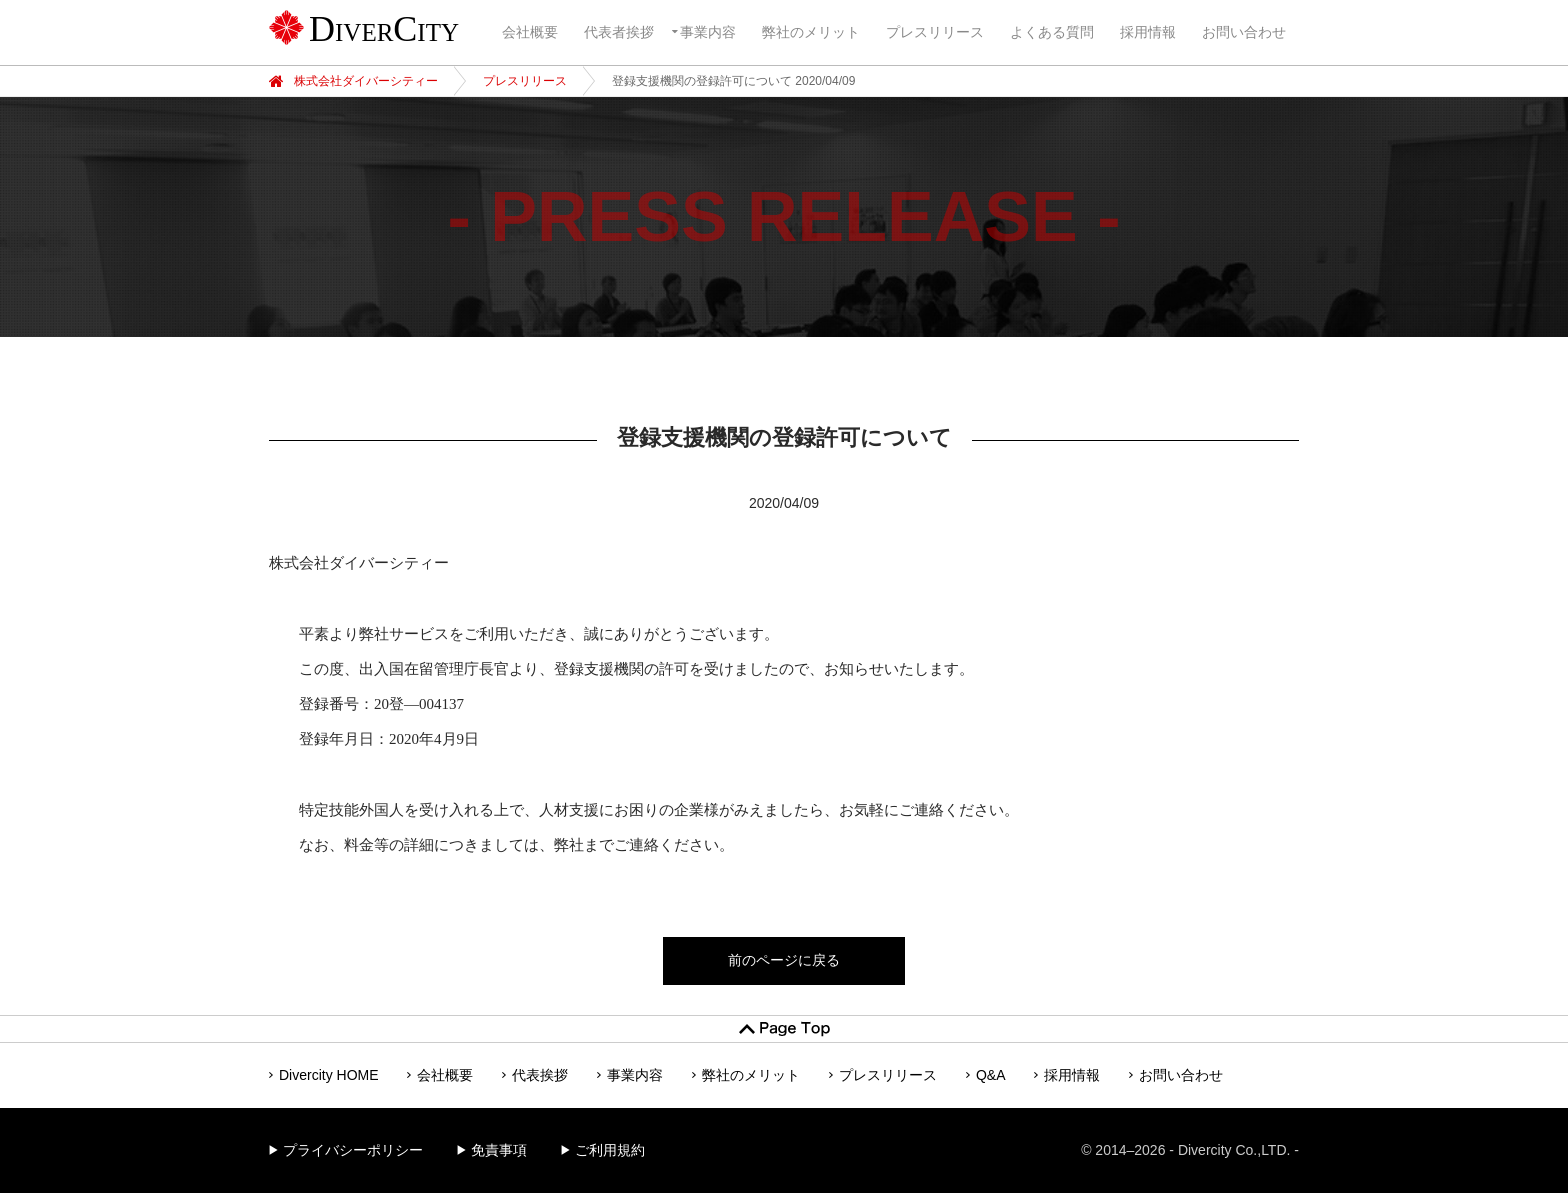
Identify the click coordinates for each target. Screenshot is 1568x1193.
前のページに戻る (784, 960)
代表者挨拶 (619, 32)
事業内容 (708, 32)
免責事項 (499, 1150)
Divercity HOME (329, 1075)
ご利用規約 (610, 1150)
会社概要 (530, 32)
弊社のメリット (811, 32)
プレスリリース (935, 32)
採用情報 (1148, 32)
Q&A (991, 1075)
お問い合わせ (1244, 32)
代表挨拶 (540, 1075)
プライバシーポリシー (353, 1150)
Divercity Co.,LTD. (1234, 1150)
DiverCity (384, 29)
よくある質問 (1052, 32)
